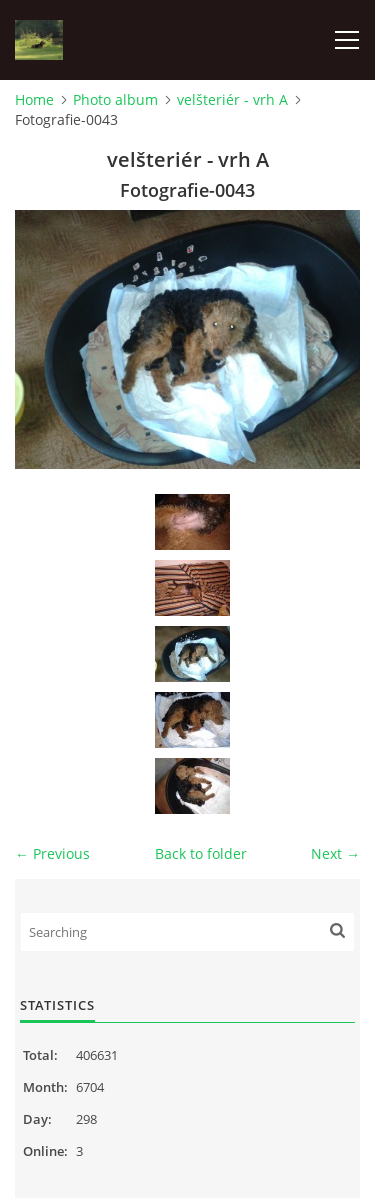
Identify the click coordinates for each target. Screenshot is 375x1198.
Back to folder (201, 853)
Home (34, 99)
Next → (335, 853)
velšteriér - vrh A (232, 99)
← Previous (52, 853)
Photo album (115, 99)
